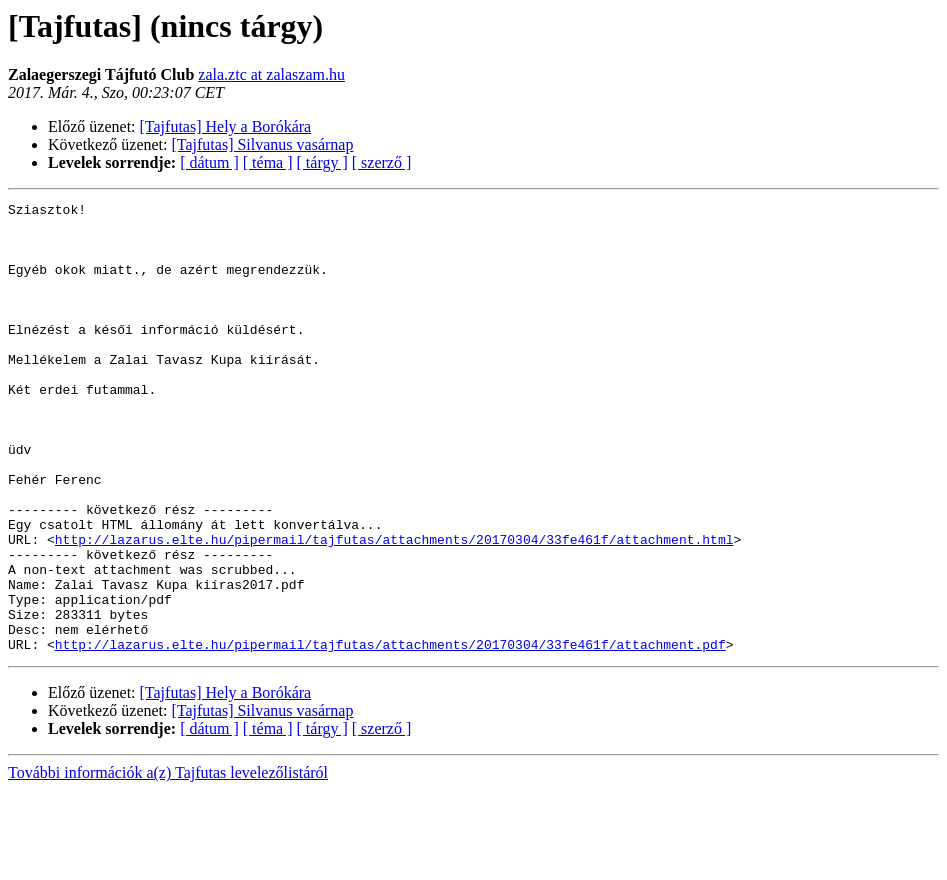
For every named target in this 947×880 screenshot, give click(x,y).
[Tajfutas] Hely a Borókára (226, 126)
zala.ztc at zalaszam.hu (271, 74)
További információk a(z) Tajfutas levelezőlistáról (168, 862)
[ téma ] (268, 162)
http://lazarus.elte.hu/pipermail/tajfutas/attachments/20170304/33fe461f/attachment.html (394, 608)
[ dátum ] (209, 162)
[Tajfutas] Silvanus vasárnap (263, 144)
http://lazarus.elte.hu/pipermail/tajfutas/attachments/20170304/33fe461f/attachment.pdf (390, 734)
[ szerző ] (382, 162)
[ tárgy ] (322, 162)
